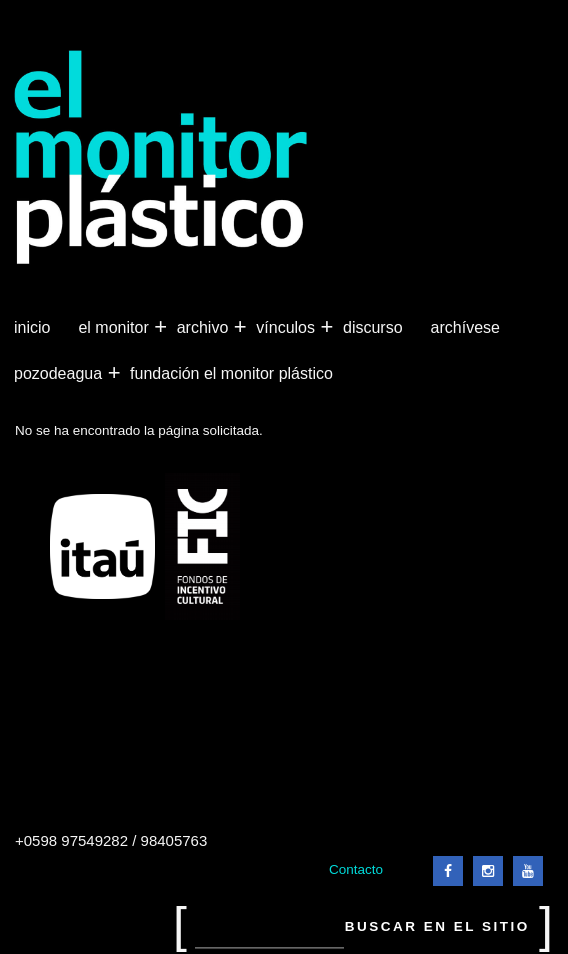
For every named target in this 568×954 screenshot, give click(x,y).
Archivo (205, 328)
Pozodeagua (60, 374)
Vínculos (287, 328)
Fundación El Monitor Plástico (231, 373)
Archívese (465, 327)
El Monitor (115, 328)
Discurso (373, 327)
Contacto (356, 869)
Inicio (32, 327)
